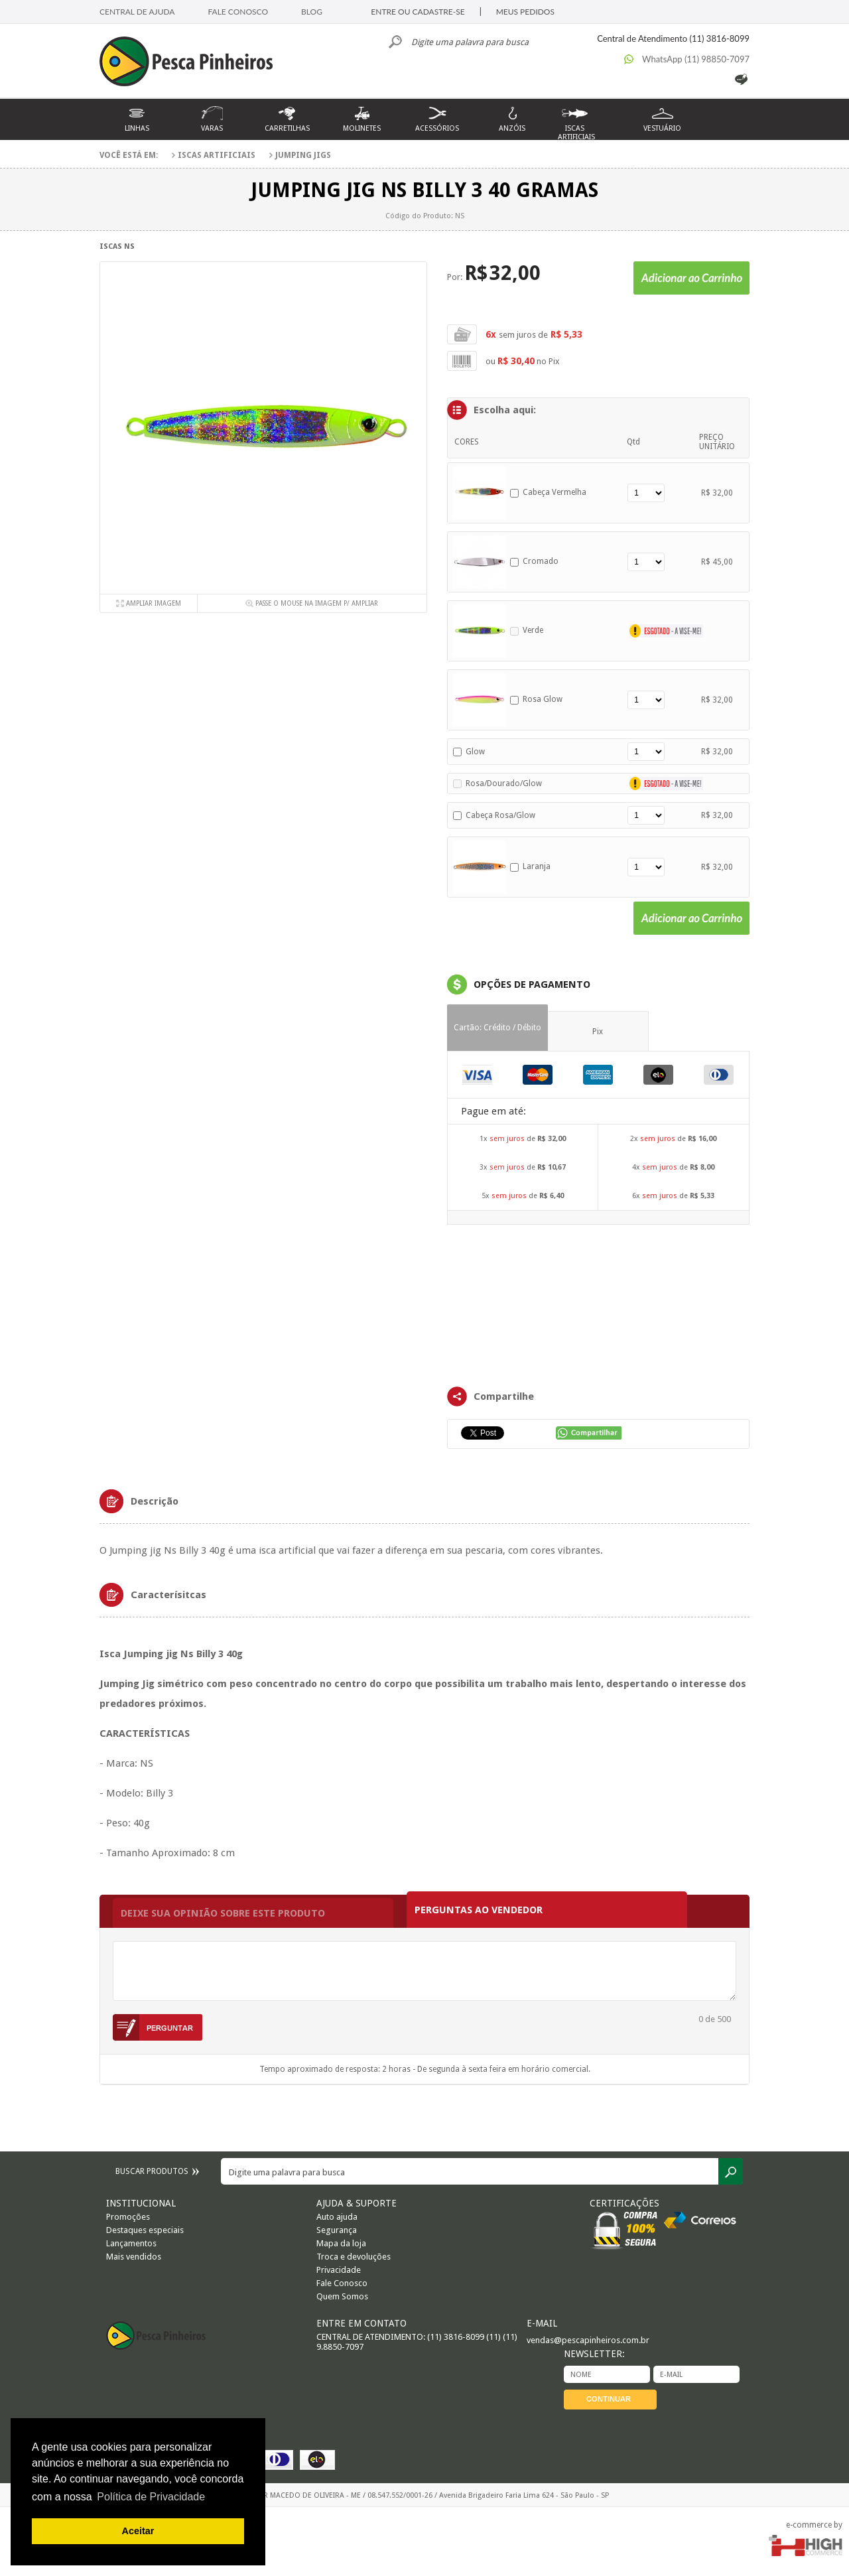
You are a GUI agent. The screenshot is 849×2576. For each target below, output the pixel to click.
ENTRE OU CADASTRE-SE (417, 12)
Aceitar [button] (138, 2531)
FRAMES (598, 1304)
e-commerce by (814, 2525)
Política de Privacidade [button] (151, 2496)
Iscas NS (117, 246)
